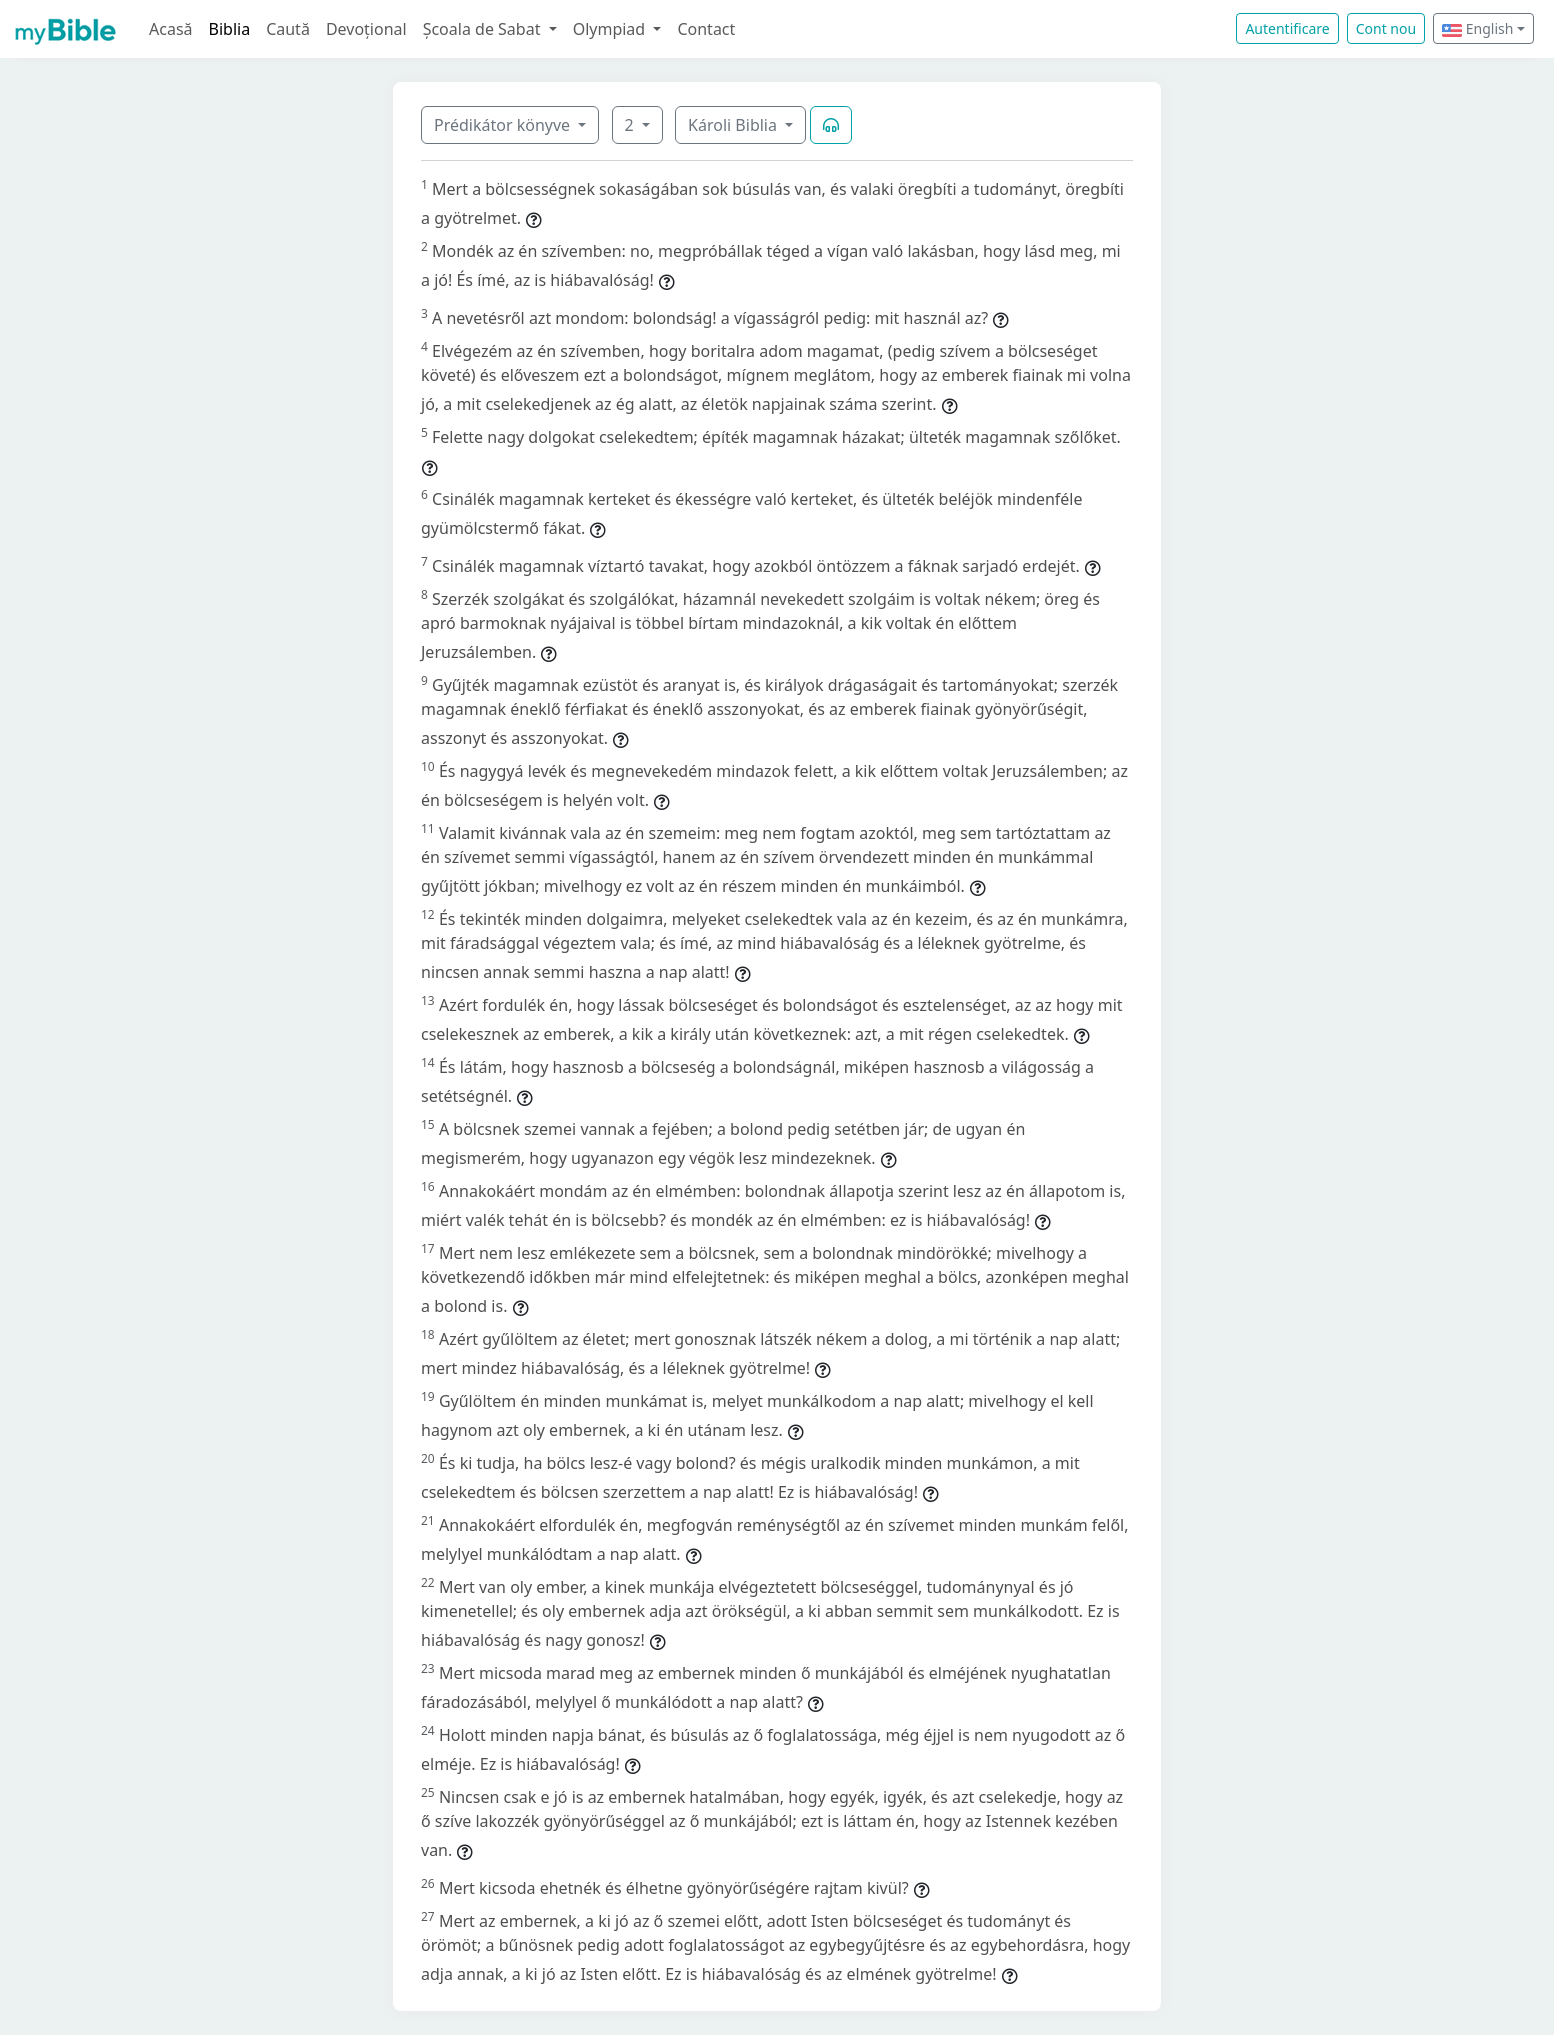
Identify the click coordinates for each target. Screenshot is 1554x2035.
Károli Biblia (734, 125)
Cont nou (1386, 28)
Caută (288, 29)
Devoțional (366, 29)
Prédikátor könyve (504, 125)
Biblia (230, 29)
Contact (706, 29)
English (1477, 28)
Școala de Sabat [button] (484, 29)
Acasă (171, 29)
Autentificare (1287, 28)
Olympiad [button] (611, 29)
